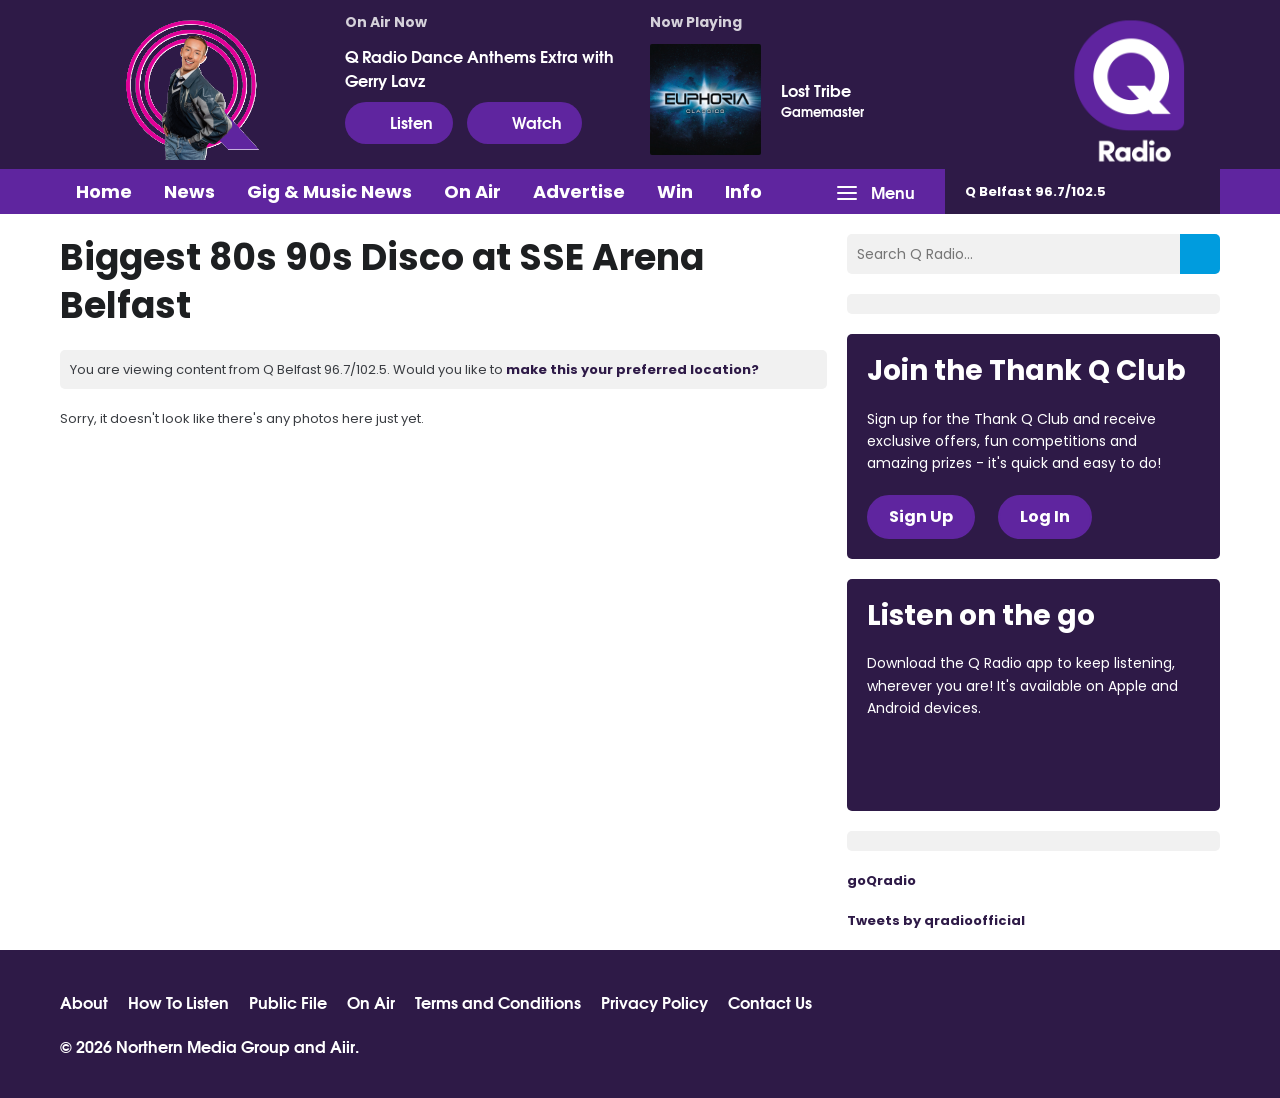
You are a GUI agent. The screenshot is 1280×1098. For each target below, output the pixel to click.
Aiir (342, 1045)
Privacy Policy (654, 1002)
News (189, 191)
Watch (524, 122)
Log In (1045, 516)
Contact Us (770, 1002)
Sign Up (921, 516)
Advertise (579, 191)
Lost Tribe (816, 90)
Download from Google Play (1112, 763)
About (84, 1002)
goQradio (881, 880)
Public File (288, 1002)
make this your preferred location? (632, 369)
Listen (399, 122)
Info (743, 191)
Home (104, 191)
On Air (472, 191)
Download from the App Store (945, 763)
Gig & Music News (329, 191)
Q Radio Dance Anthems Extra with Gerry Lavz (479, 68)
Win (675, 191)
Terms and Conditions (498, 1002)
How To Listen (178, 1002)
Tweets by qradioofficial (936, 920)
